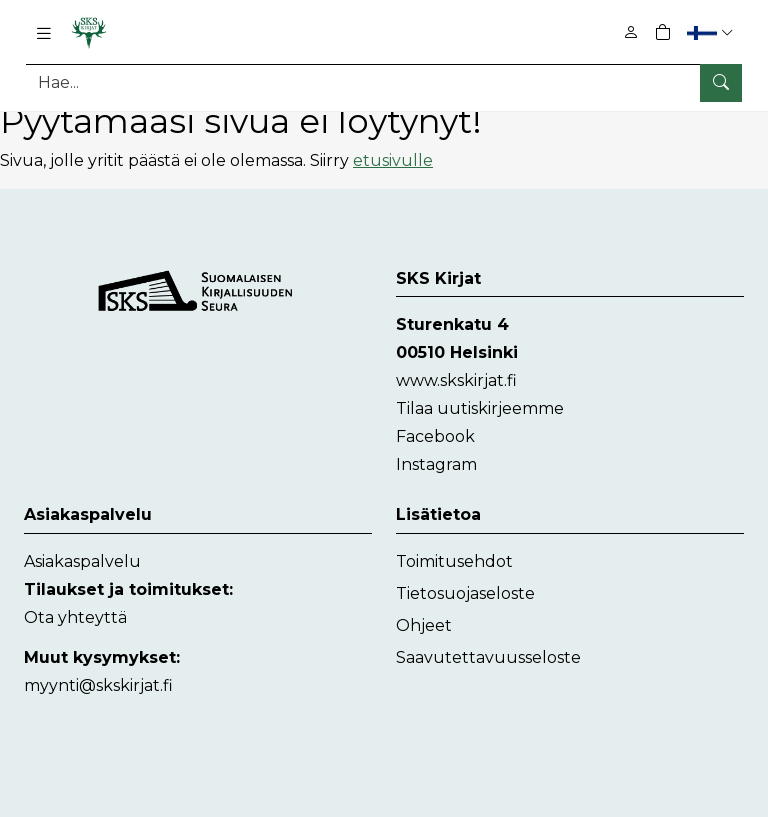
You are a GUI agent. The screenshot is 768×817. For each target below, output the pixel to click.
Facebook (435, 436)
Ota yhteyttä (75, 616)
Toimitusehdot (454, 560)
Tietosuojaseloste (465, 592)
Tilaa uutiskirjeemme (480, 408)
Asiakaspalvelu (82, 560)
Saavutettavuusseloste (488, 656)
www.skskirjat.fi (456, 380)
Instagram (436, 464)
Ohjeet (424, 624)
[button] (712, 32)
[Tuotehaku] (384, 82)
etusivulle (393, 159)
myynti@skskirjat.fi (98, 684)
